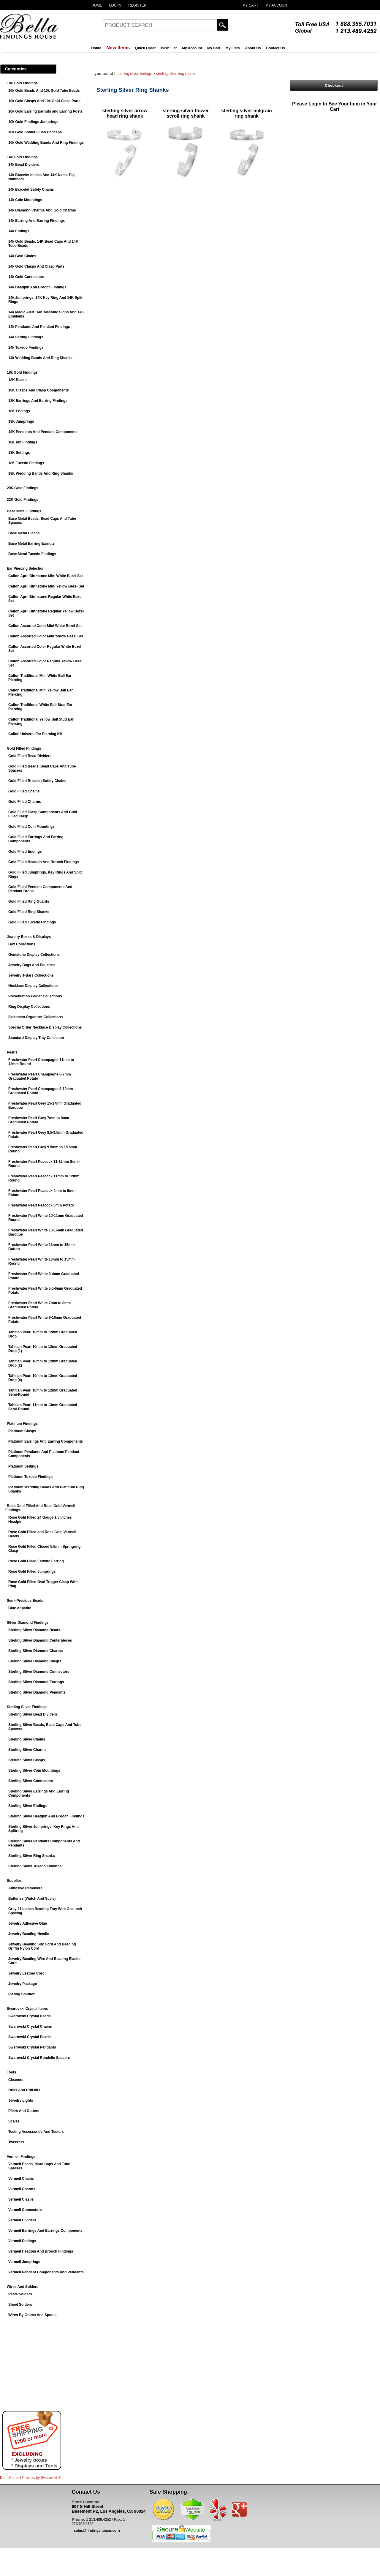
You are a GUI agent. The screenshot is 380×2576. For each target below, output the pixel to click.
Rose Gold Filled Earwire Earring (36, 1561)
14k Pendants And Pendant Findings (39, 327)
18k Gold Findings (22, 372)
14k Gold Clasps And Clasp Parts (36, 266)
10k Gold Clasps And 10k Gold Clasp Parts (44, 101)
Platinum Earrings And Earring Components (45, 1441)
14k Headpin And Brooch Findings (37, 287)
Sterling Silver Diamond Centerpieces (40, 1640)
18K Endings (19, 411)
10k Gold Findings (22, 83)
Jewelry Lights (20, 2100)
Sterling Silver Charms (27, 1750)
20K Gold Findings (22, 488)
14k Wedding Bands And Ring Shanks (40, 358)
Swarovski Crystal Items (27, 2009)
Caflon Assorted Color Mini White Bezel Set (45, 626)
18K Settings (19, 453)
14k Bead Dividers (23, 164)
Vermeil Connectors (25, 2210)
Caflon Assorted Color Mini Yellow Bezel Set (45, 636)
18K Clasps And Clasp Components (38, 390)
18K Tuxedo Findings (26, 463)
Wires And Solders (22, 2287)
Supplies (14, 1881)
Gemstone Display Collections (34, 955)
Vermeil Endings (22, 2241)
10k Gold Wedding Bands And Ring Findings (46, 142)
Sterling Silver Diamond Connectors (38, 1672)
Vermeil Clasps (21, 2199)
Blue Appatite (19, 1608)
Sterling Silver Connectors (30, 1781)
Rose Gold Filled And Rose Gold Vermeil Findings (40, 1508)
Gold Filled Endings (25, 851)
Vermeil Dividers (22, 2220)
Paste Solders (20, 2294)
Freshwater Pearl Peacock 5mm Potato (41, 1205)
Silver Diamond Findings (28, 1623)
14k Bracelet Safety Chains (31, 189)
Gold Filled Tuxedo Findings (32, 922)
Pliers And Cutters (23, 2111)
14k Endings (18, 231)
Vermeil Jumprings (24, 2262)
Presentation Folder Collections (35, 996)
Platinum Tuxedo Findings (30, 1477)
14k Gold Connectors (26, 277)
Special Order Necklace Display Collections (45, 1027)
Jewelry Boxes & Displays (29, 937)
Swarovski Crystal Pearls (29, 2037)
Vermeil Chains (21, 2179)
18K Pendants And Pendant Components (42, 432)
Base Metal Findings (24, 511)
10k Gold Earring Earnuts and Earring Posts (45, 111)
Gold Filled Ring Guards (28, 901)
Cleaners (15, 2080)
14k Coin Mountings (25, 200)
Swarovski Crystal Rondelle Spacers (39, 2058)
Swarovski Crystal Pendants (32, 2047)
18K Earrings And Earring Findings (37, 401)
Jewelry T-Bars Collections (31, 975)
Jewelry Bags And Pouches (31, 965)
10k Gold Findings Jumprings (33, 122)
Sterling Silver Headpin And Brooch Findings (46, 1816)
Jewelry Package (22, 1984)
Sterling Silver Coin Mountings (34, 1770)
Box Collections (21, 944)
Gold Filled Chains (23, 791)
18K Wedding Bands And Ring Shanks (40, 473)
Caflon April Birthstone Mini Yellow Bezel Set (46, 586)
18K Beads (17, 380)
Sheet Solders (20, 2304)
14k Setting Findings (25, 337)
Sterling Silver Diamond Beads (34, 1630)
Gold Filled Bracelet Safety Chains (37, 781)
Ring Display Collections (29, 1007)
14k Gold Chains (22, 256)
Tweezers (16, 2142)
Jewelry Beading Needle (28, 1934)
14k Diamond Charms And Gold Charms (42, 210)
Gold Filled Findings (24, 748)
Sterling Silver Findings (27, 1707)
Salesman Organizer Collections (35, 1017)
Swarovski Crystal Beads (29, 2016)
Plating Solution (21, 1994)
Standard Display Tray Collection (36, 1038)
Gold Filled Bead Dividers (29, 756)
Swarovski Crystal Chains (30, 2026)
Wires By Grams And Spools (32, 2315)
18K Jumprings (21, 421)
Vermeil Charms (21, 2189)
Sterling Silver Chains (26, 1739)
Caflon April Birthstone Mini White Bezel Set (45, 576)
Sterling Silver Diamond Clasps (34, 1661)
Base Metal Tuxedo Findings (32, 554)
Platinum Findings (22, 1424)
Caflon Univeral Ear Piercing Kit (35, 734)
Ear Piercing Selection (26, 568)
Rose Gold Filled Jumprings (32, 1571)
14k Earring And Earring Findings (36, 221)
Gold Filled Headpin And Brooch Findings (43, 862)
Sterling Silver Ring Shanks (31, 1856)
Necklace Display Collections (33, 986)
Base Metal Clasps (23, 533)
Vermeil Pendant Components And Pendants (46, 2272)
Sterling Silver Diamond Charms (35, 1651)
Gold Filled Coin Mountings (31, 827)
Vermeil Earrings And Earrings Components (45, 2230)
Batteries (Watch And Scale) (32, 1898)
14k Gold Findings (22, 157)
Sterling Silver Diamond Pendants (37, 1692)
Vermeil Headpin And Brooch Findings (40, 2251)
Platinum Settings (23, 1466)
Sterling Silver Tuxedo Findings (34, 1866)
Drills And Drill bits (24, 2090)
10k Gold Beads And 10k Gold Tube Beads (44, 91)
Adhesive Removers (25, 1888)
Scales (14, 2121)
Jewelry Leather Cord (26, 1973)
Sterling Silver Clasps (26, 1760)
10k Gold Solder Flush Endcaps (35, 132)
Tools (11, 2072)
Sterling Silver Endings (27, 1806)
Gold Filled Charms (24, 802)
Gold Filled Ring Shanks (28, 912)
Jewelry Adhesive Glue (27, 1923)
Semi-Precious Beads (25, 1601)
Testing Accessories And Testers (36, 2132)
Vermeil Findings (21, 2157)
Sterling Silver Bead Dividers (32, 1714)
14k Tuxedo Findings (25, 347)
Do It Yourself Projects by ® (30, 2478)
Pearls (12, 1052)
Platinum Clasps (22, 1431)
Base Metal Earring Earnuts (31, 543)
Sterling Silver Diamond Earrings (36, 1682)
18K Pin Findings (22, 442)
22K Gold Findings (22, 499)
